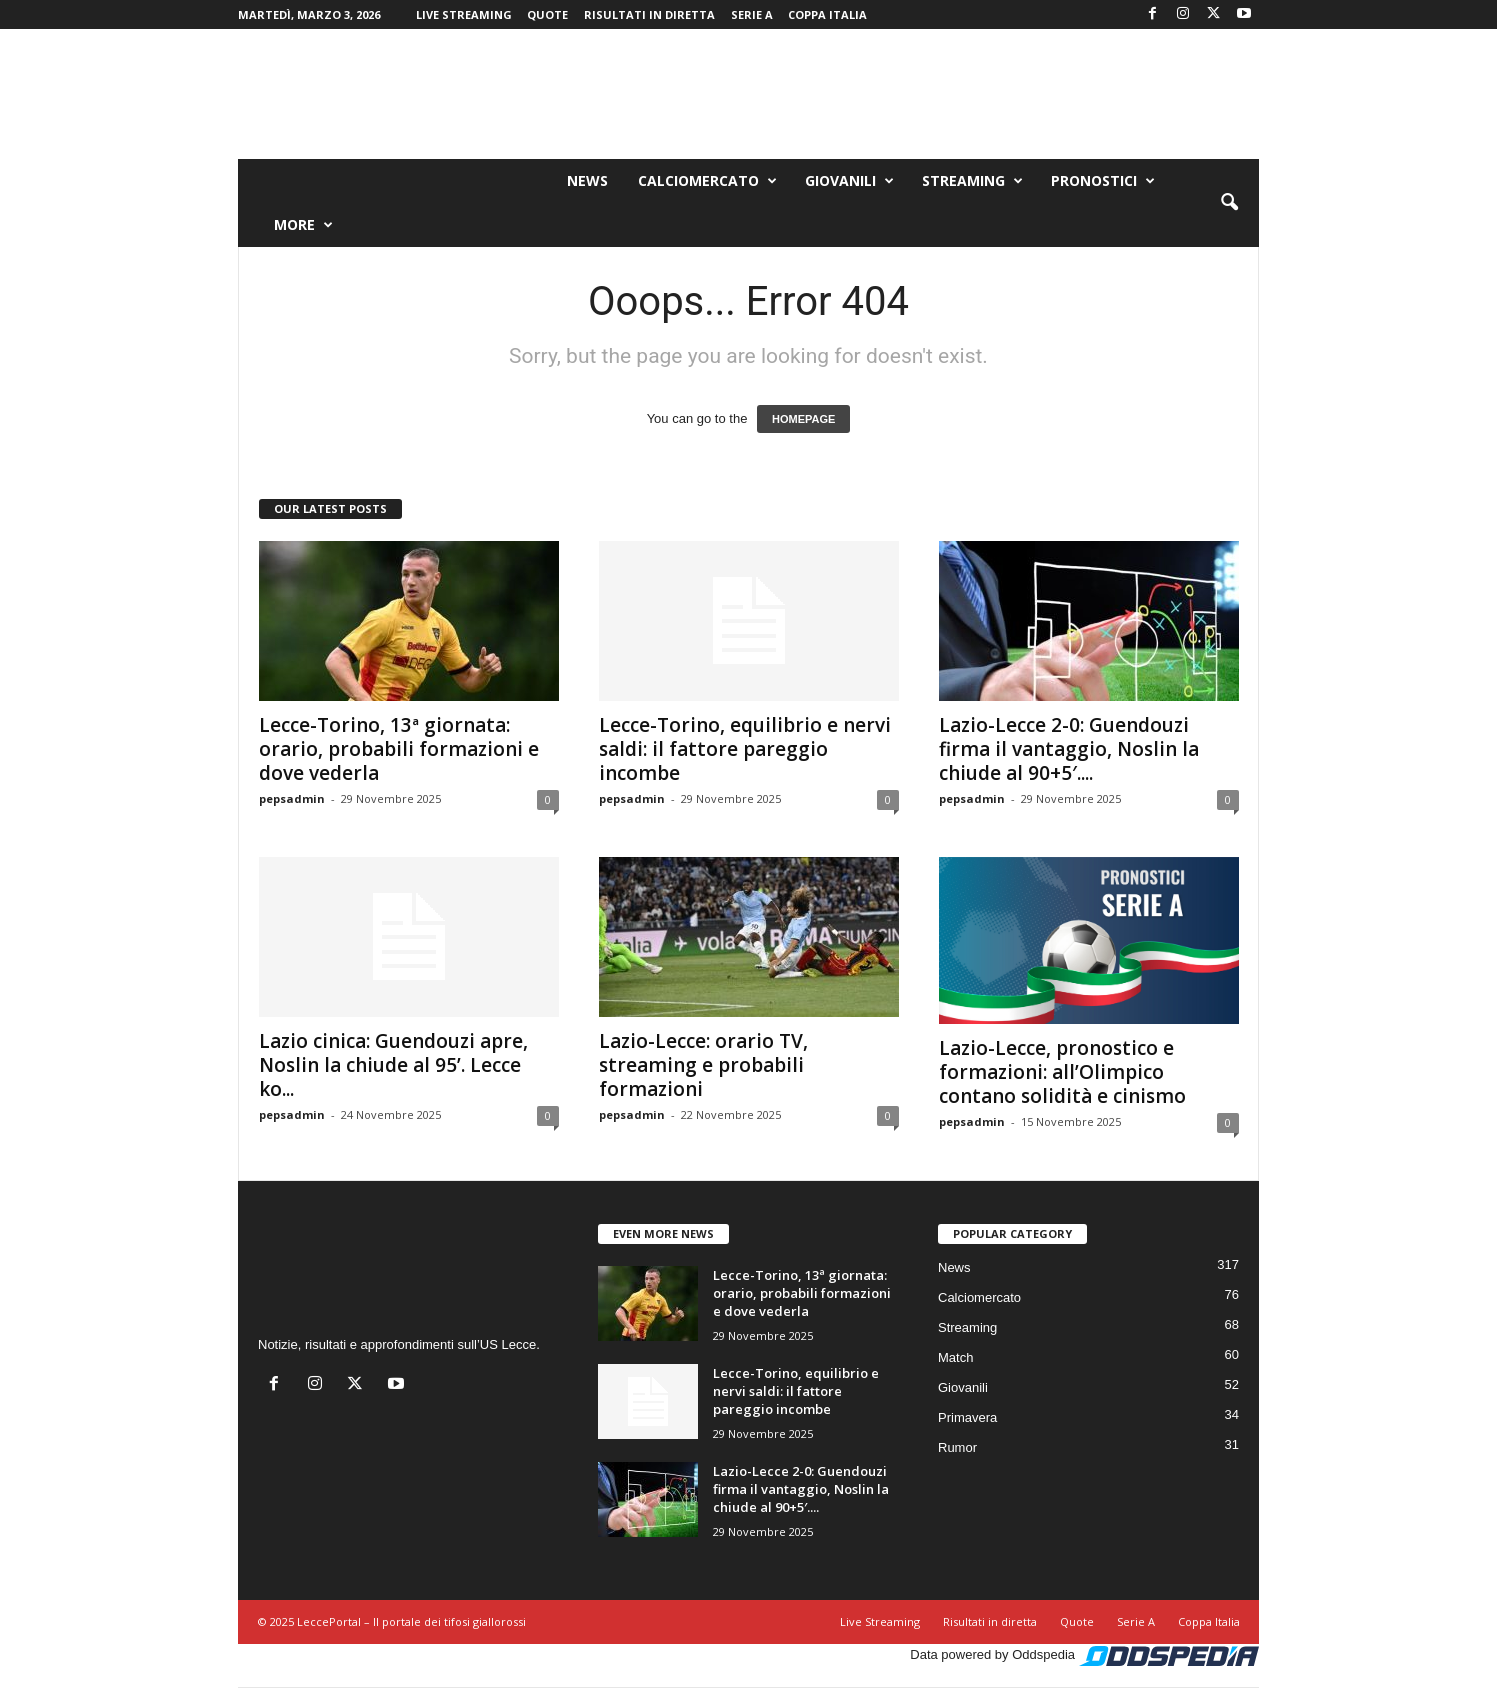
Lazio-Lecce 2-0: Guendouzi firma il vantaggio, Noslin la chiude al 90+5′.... (1069, 749)
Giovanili (849, 181)
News (587, 180)
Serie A (752, 14)
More (303, 225)
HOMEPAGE (803, 419)
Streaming (972, 181)
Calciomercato (707, 181)
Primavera (967, 1417)
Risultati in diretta (649, 14)
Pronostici (1103, 181)
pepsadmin (292, 798)
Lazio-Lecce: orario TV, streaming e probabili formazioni (703, 1065)
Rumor (957, 1447)
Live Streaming (464, 14)
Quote (547, 14)
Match (955, 1357)
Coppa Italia (827, 14)
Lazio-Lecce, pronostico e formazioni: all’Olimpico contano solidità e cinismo (1062, 1072)
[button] (1229, 203)
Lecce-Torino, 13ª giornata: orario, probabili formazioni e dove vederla (399, 749)
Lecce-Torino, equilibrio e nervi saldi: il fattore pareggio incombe (745, 749)
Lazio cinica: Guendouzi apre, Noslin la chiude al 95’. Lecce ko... (393, 1065)
